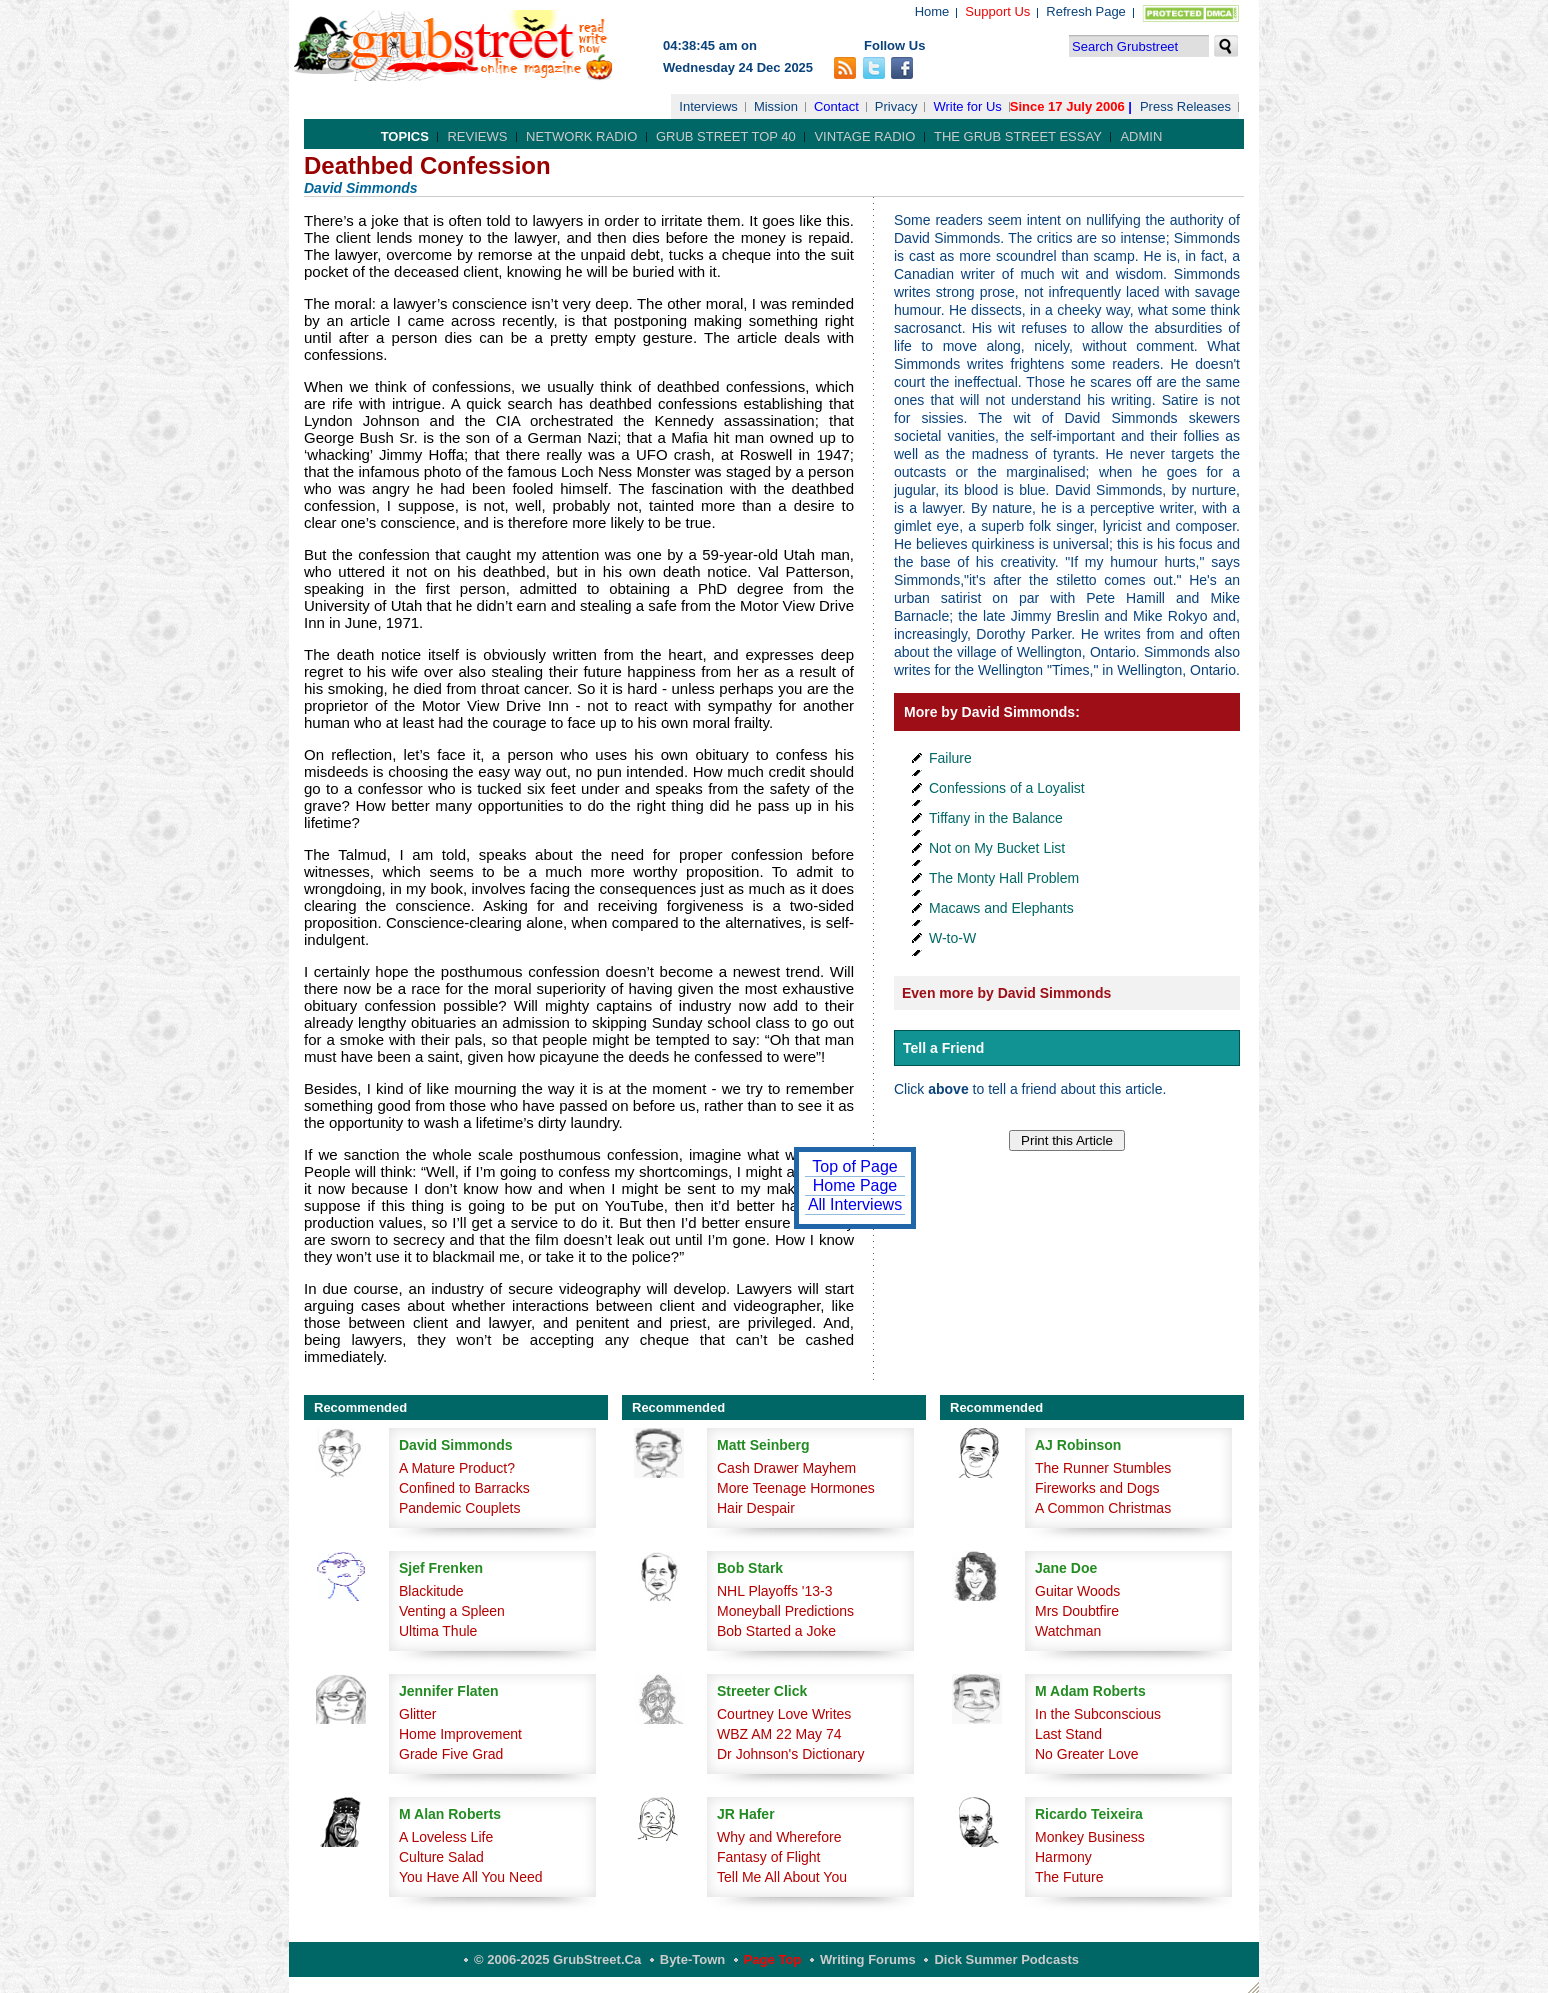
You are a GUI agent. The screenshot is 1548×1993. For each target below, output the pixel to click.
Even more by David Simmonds (1006, 993)
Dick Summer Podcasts (1006, 1959)
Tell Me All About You (782, 1877)
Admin (1141, 136)
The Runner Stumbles (1103, 1468)
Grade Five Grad (451, 1754)
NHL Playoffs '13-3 (775, 1591)
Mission (776, 106)
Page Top (773, 1959)
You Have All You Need (471, 1877)
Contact (836, 106)
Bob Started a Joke (776, 1631)
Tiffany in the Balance (996, 818)
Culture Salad (441, 1857)
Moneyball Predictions (785, 1611)
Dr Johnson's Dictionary (790, 1754)
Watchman (1068, 1631)
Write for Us (967, 106)
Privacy (896, 106)
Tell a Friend (943, 1048)
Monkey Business (1090, 1837)
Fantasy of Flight (769, 1857)
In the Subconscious (1098, 1714)
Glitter (417, 1714)
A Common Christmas (1103, 1508)
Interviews (708, 106)
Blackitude (431, 1591)
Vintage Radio (864, 136)
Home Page (855, 1185)
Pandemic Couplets (459, 1508)
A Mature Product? (457, 1468)
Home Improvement (460, 1734)
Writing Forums (868, 1959)
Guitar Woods (1077, 1591)
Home (932, 11)
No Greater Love (1087, 1754)
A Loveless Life (446, 1837)
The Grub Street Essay (1018, 136)
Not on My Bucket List (997, 848)
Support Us (997, 11)
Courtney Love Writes (784, 1714)
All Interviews (855, 1204)
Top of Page (854, 1166)
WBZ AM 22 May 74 (779, 1734)
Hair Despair (756, 1508)
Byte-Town (692, 1959)
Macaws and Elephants (1001, 908)
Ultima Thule (438, 1631)
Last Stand (1068, 1734)
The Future (1069, 1877)
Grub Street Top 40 (726, 136)
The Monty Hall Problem (1004, 878)
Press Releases (1185, 106)
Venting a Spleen (452, 1611)
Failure (950, 758)
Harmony (1063, 1857)
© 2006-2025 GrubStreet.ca (557, 1959)
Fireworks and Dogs (1097, 1488)
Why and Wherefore (779, 1837)
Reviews (477, 136)
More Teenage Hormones (796, 1488)
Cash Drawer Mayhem (786, 1468)
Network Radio (581, 136)
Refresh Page (1086, 11)
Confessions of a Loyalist (1007, 788)
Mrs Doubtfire (1077, 1611)
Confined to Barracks (464, 1488)
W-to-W (952, 938)
